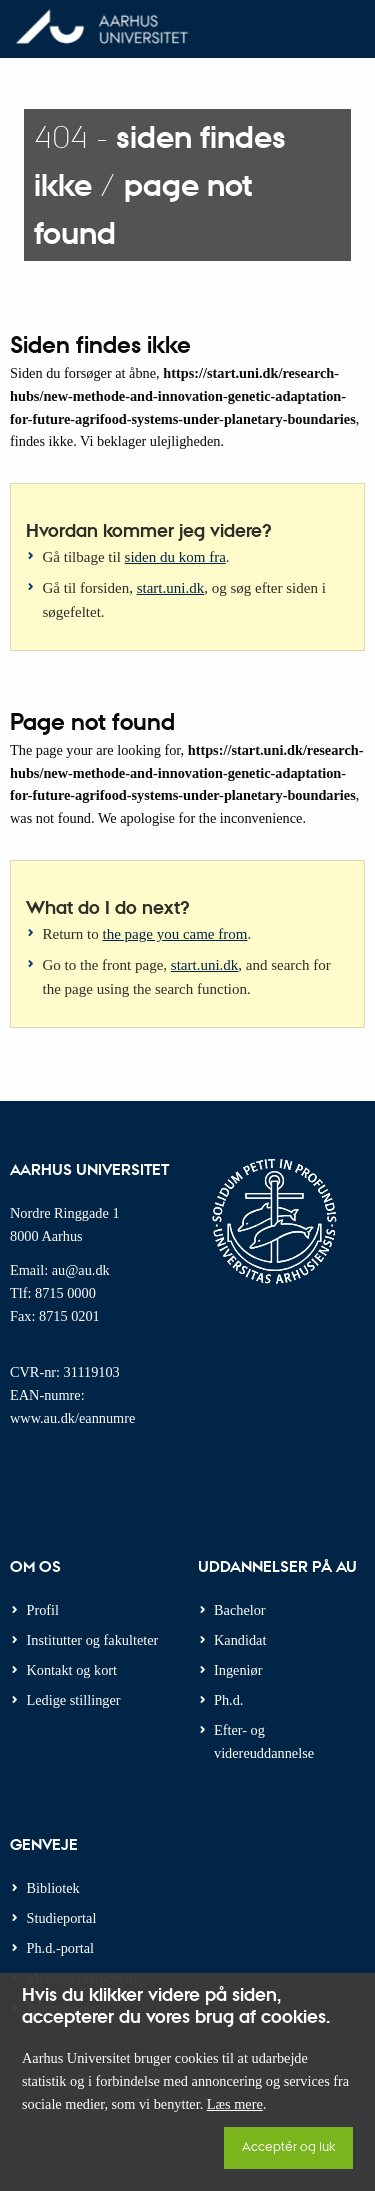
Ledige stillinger (74, 1700)
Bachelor (240, 1610)
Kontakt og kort (72, 1670)
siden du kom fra (175, 557)
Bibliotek (53, 1888)
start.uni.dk (171, 588)
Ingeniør (238, 1670)
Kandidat (240, 1640)
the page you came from (175, 934)
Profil (43, 1610)
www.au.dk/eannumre (72, 1418)
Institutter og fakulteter (93, 1640)
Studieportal (62, 1918)
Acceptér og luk (288, 2145)
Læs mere (235, 2104)
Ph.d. (228, 1700)
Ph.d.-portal (61, 1948)
